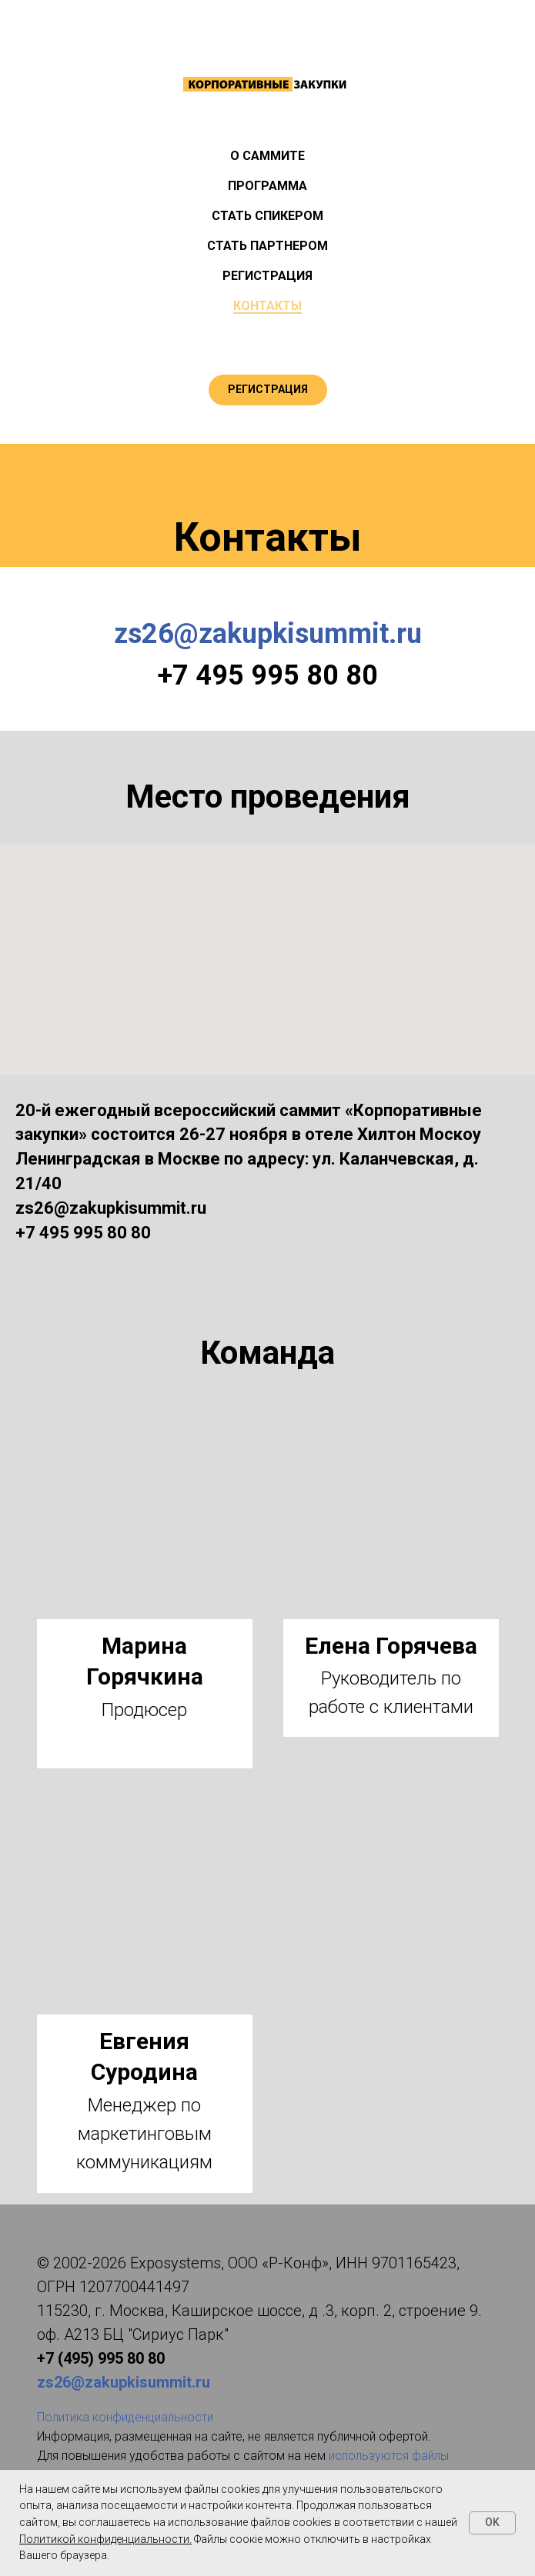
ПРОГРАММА (267, 185)
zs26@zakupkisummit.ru (268, 634)
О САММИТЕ (267, 155)
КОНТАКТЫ (267, 305)
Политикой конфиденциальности (104, 2539)
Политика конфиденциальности (125, 2417)
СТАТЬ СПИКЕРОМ (267, 215)
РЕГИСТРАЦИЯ (267, 275)
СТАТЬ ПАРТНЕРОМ (267, 245)
